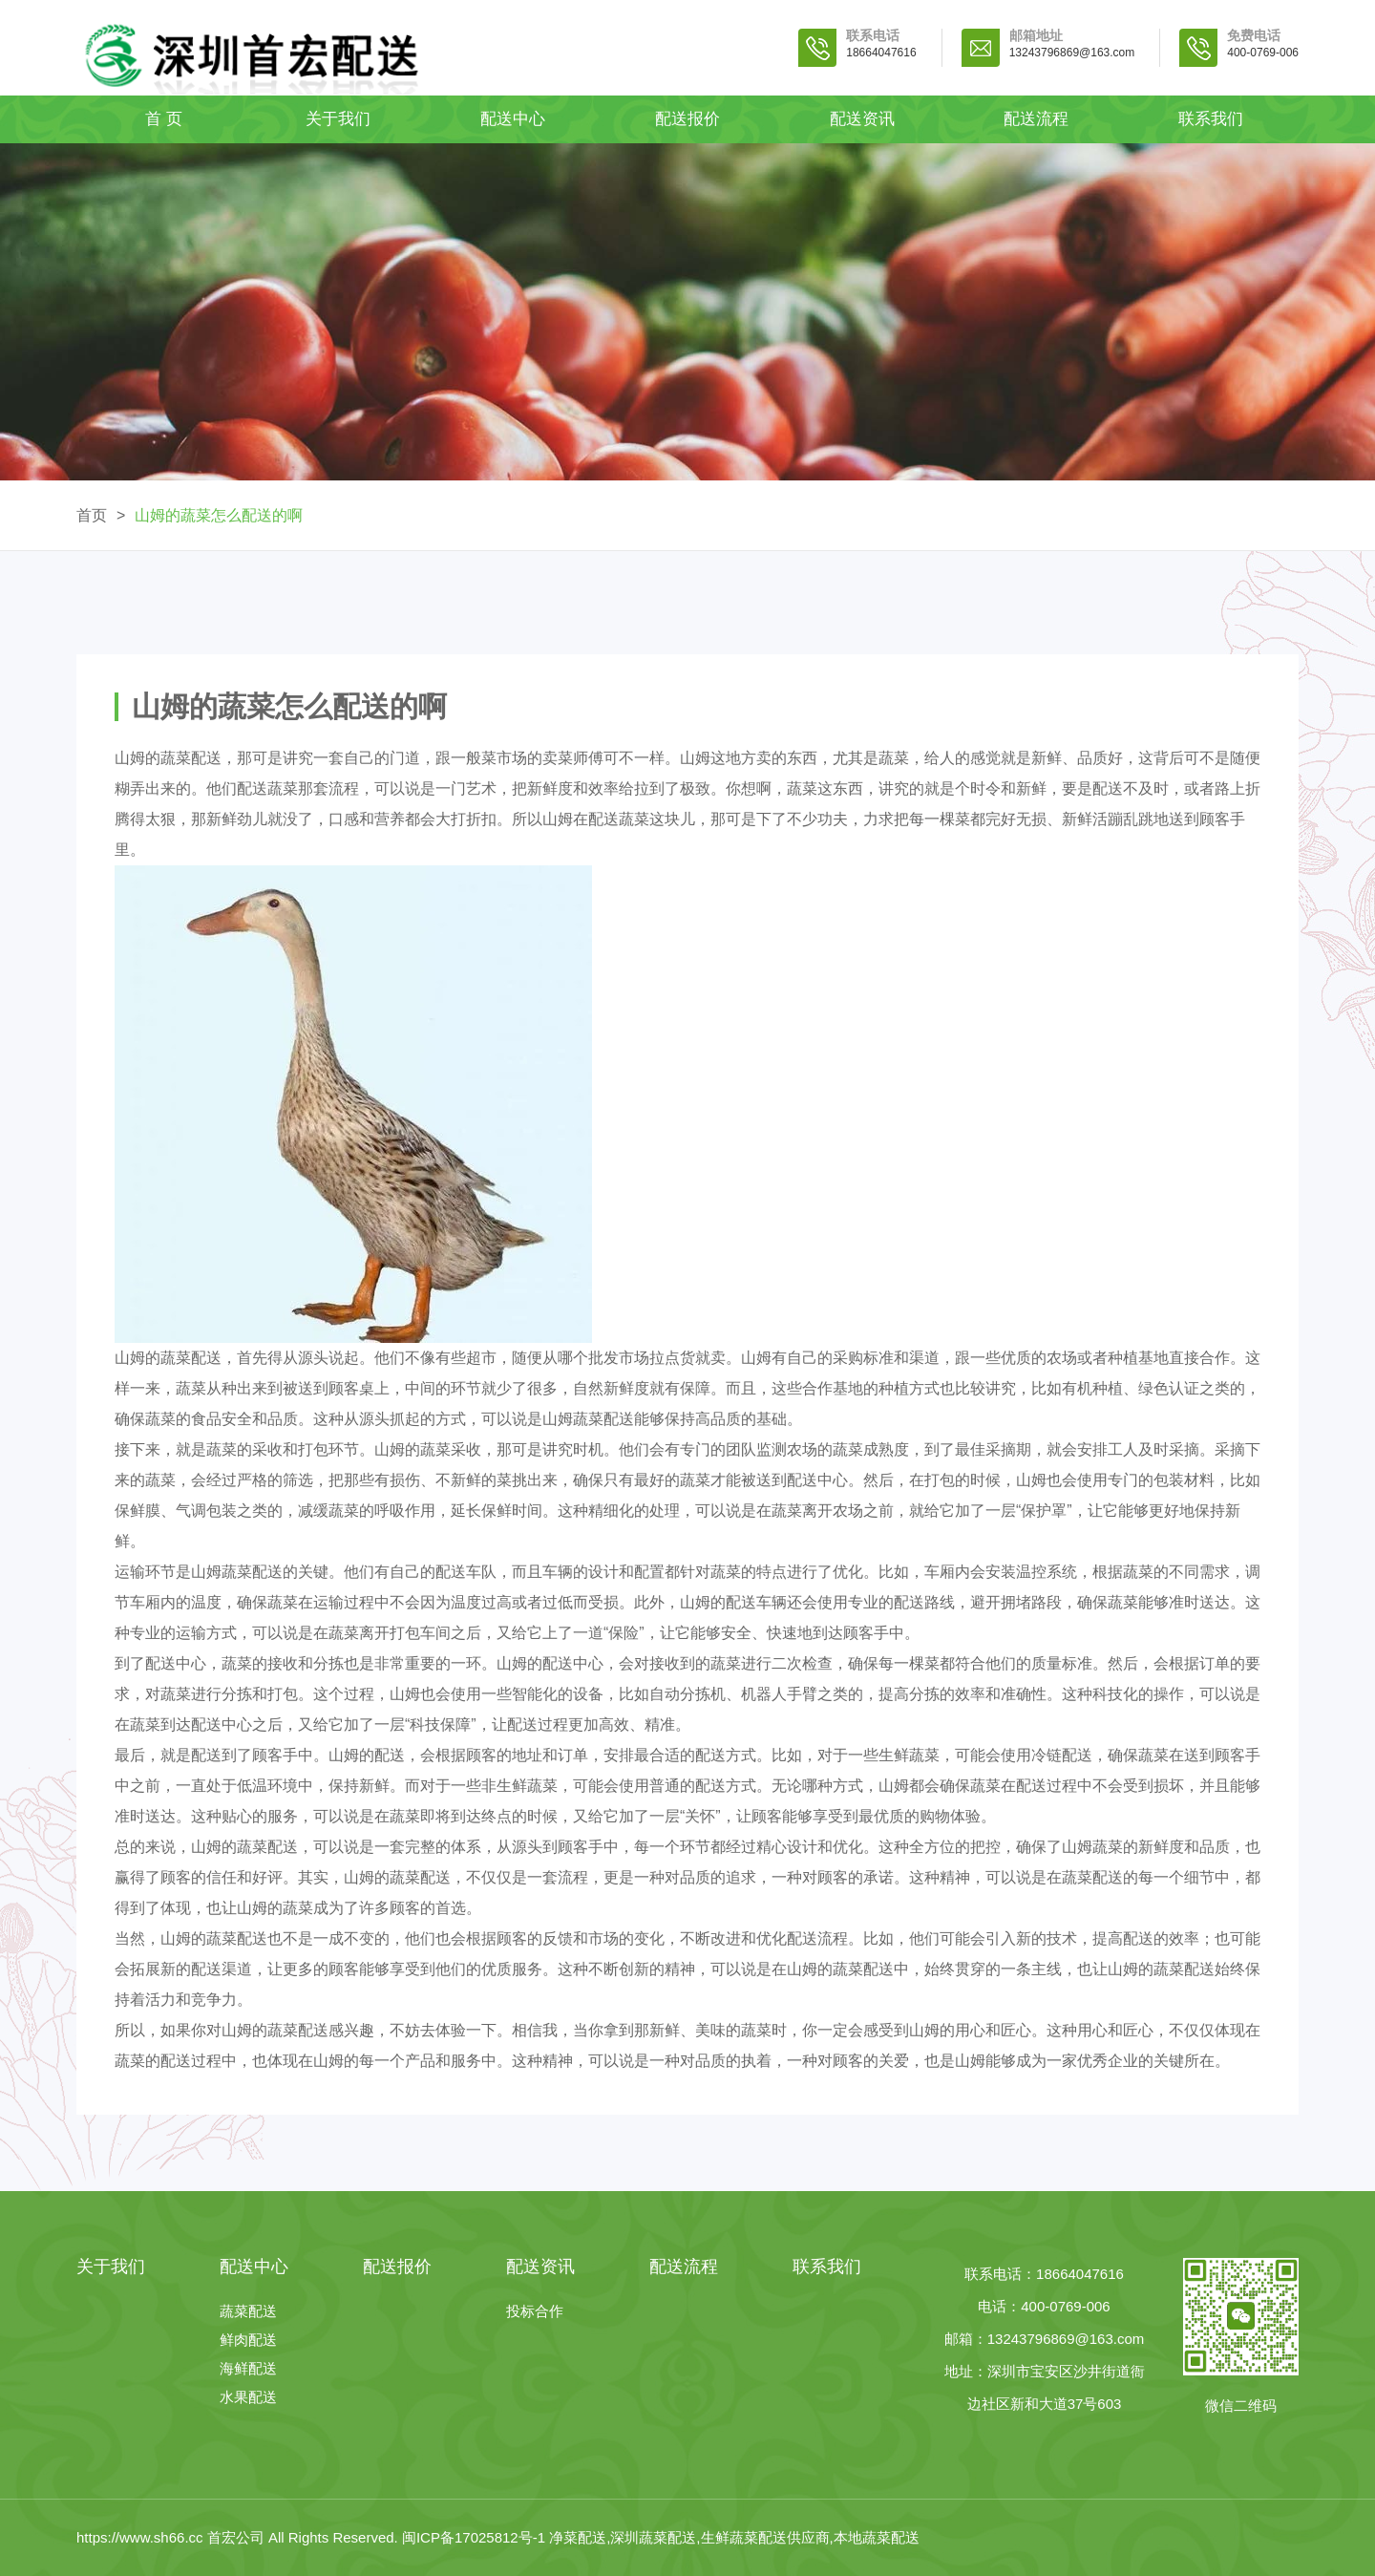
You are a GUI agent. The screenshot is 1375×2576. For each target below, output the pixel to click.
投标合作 (534, 2311)
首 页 (163, 119)
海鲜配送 (248, 2368)
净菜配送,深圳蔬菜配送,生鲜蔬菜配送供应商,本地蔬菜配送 (734, 2537)
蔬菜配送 (248, 2311)
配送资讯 (862, 119)
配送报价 (687, 119)
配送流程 (1036, 119)
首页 (91, 515)
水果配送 (248, 2397)
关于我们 (338, 119)
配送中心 (512, 119)
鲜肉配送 (248, 2339)
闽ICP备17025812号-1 (475, 2537)
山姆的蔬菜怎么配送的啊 (219, 515)
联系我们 (1210, 119)
